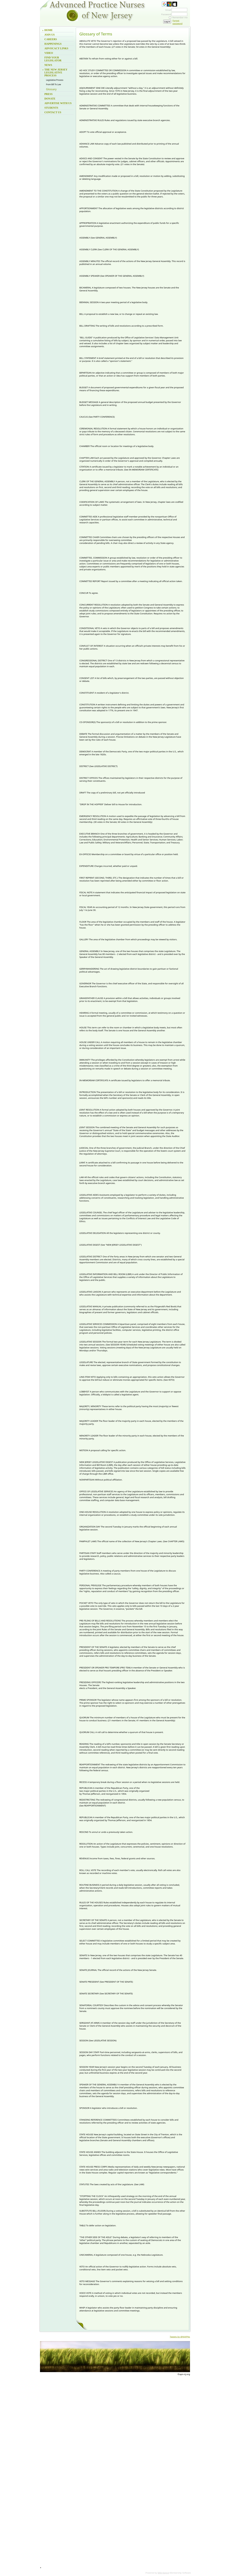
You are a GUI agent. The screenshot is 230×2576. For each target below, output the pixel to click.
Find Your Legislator (52, 59)
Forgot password (177, 22)
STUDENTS (51, 107)
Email (167, 9)
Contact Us (52, 112)
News (48, 65)
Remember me (180, 17)
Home (48, 30)
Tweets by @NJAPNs (180, 2336)
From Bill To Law (53, 84)
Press (48, 94)
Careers (50, 39)
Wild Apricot (163, 2573)
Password (165, 14)
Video (48, 53)
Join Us (49, 34)
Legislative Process (54, 80)
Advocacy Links (56, 48)
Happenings (53, 43)
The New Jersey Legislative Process (55, 72)
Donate (49, 98)
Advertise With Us (57, 103)
